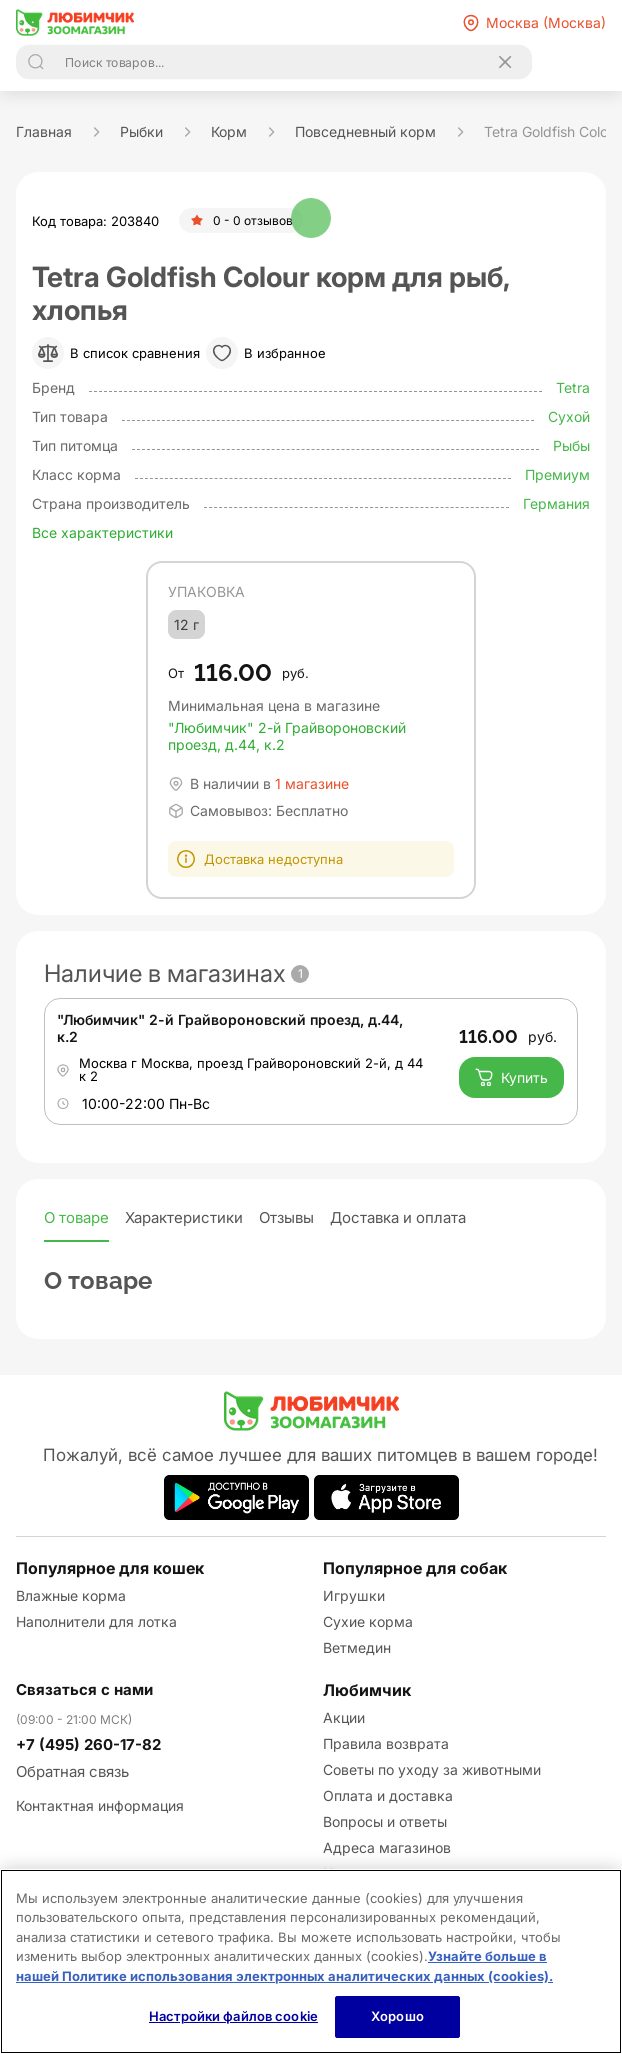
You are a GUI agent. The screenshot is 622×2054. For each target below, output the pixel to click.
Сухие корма (368, 1621)
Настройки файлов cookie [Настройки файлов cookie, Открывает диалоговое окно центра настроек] (233, 2016)
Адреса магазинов (387, 1847)
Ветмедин (357, 1647)
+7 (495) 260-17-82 (88, 1744)
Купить (511, 1077)
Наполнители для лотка (96, 1621)
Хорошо (397, 2016)
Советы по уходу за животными (432, 1769)
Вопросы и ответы (385, 1821)
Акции (344, 1717)
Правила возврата (386, 1743)
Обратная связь (72, 1771)
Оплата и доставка (388, 1795)
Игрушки (354, 1595)
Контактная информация (100, 1805)
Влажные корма (71, 1595)
